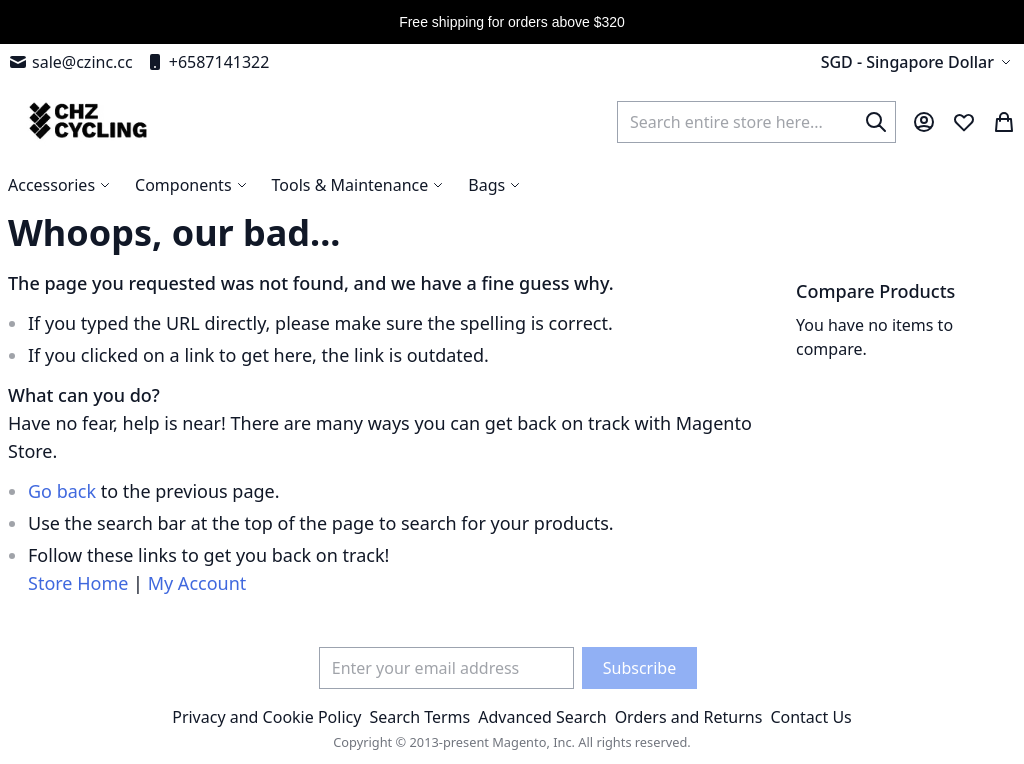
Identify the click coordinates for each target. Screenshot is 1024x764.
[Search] (876, 122)
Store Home (78, 583)
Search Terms (419, 717)
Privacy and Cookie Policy (266, 717)
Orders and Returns (689, 717)
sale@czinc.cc (70, 62)
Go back (62, 491)
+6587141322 (207, 62)
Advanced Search (542, 717)
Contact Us (810, 717)
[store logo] (85, 121)
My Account (197, 583)
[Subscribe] (639, 668)
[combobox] (756, 122)
